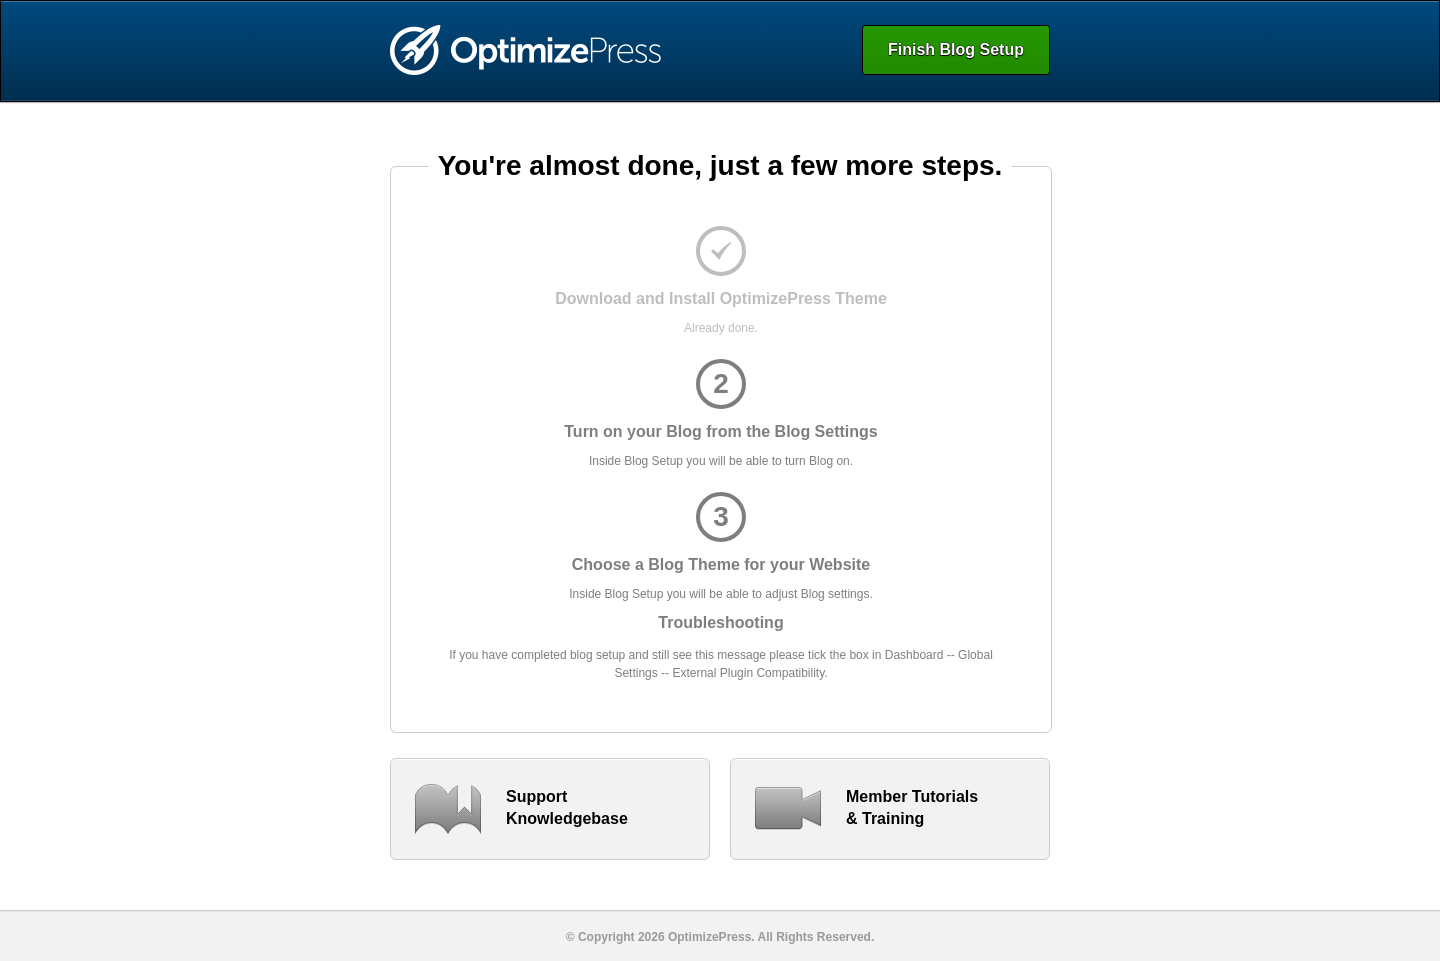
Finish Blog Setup (956, 49)
